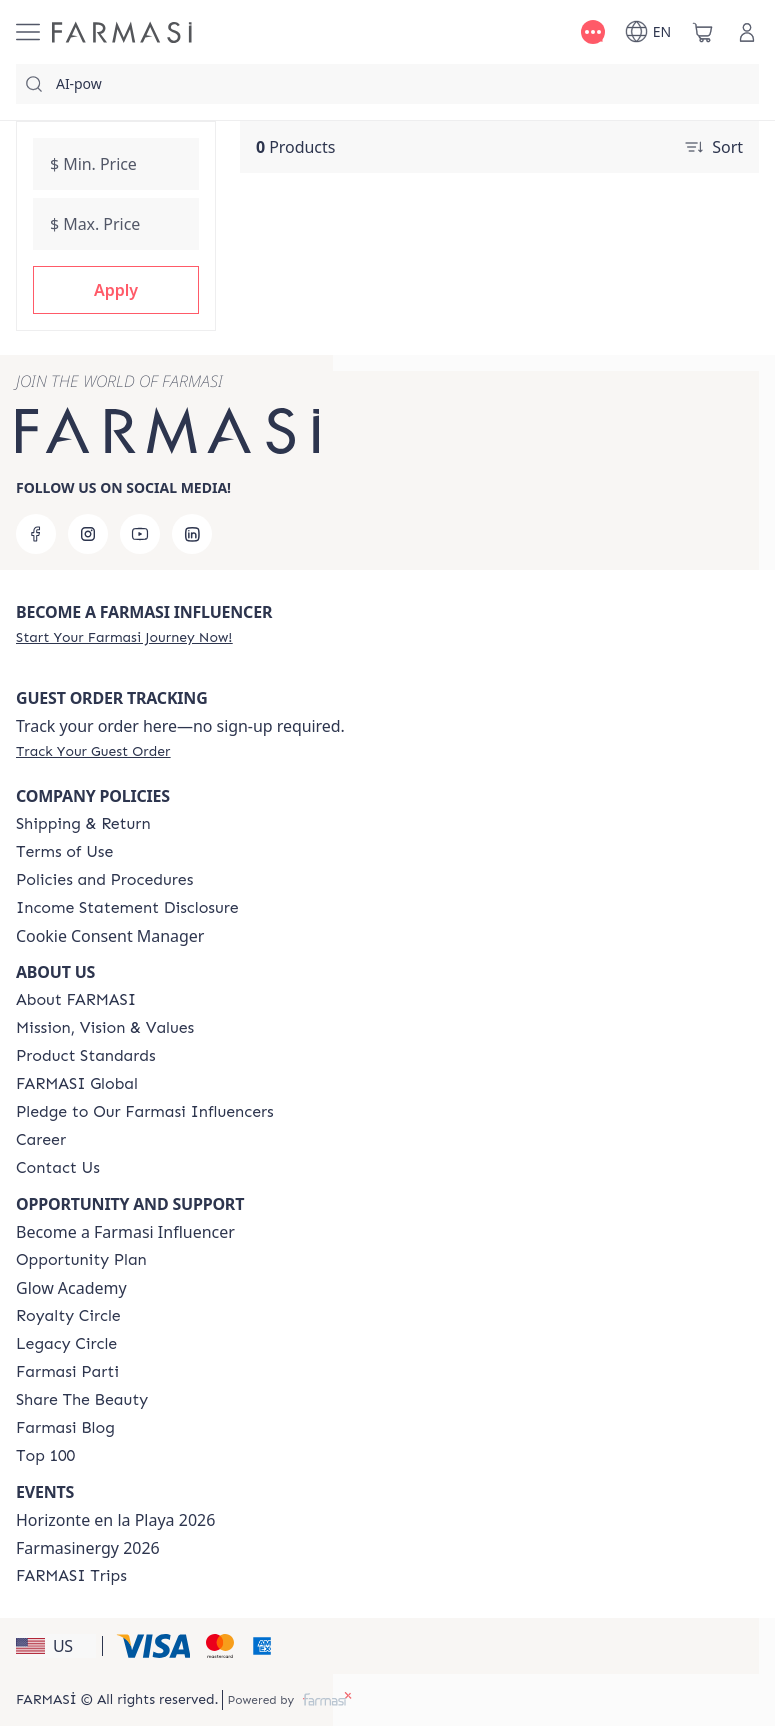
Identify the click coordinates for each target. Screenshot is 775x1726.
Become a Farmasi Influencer (125, 1232)
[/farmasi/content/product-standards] (86, 1056)
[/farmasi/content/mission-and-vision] (105, 1028)
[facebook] (36, 534)
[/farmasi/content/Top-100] (45, 1456)
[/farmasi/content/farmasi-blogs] (65, 1428)
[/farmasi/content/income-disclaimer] (127, 908)
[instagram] (88, 534)
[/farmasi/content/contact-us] (58, 1168)
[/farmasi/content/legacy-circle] (66, 1344)
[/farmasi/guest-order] (93, 751)
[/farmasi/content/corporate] (77, 1084)
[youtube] (140, 534)
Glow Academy (71, 1288)
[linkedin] (192, 534)
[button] (116, 290)
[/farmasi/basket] (703, 32)
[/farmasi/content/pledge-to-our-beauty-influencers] (145, 1112)
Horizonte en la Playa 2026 (115, 1520)
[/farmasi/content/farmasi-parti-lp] (67, 1372)
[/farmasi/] (122, 32)
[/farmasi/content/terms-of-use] (64, 852)
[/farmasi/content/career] (41, 1140)
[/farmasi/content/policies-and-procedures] (104, 880)
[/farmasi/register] (124, 637)
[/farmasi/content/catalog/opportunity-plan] (81, 1260)
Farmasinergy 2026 (88, 1548)
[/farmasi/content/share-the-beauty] (82, 1400)
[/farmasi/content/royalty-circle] (68, 1316)
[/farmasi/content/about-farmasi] (76, 1000)
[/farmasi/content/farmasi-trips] (71, 1576)
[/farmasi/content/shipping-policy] (83, 824)
